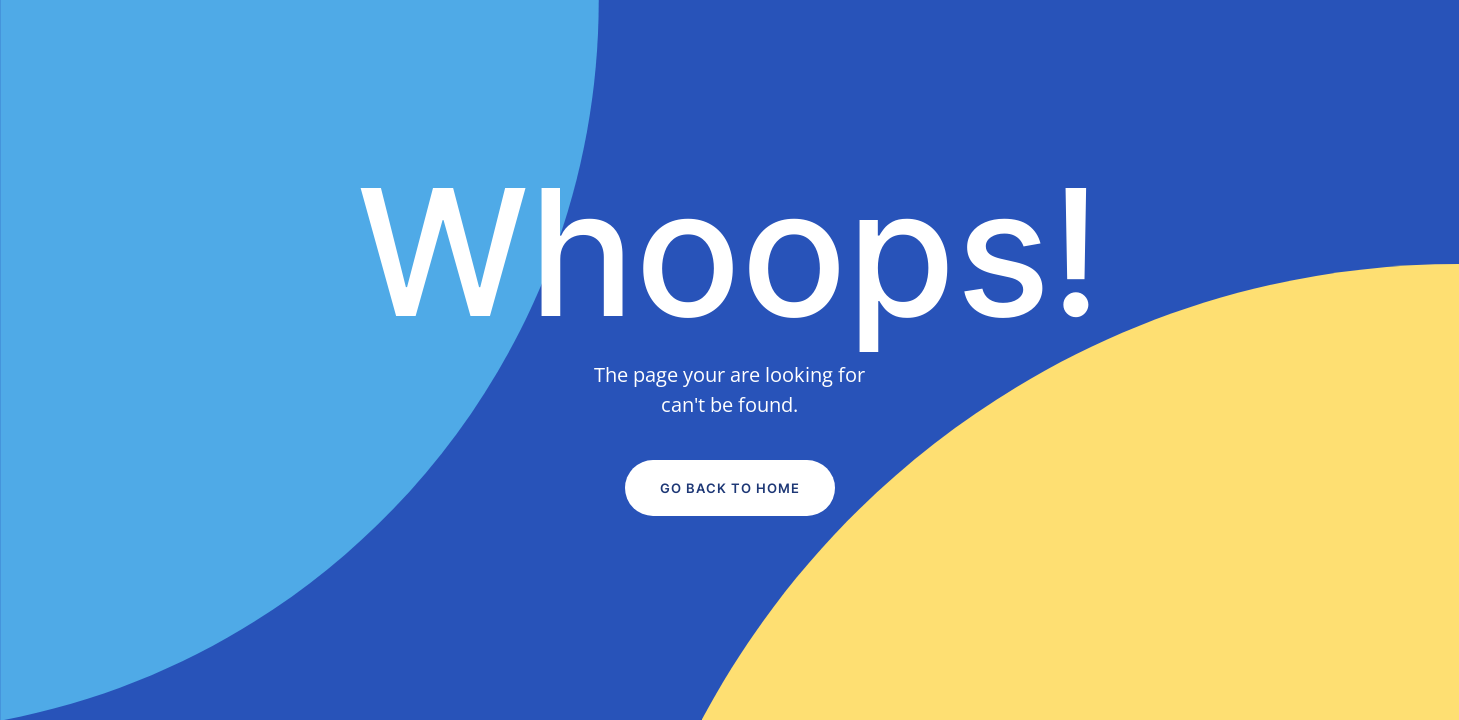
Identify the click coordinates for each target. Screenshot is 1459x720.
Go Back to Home (730, 488)
